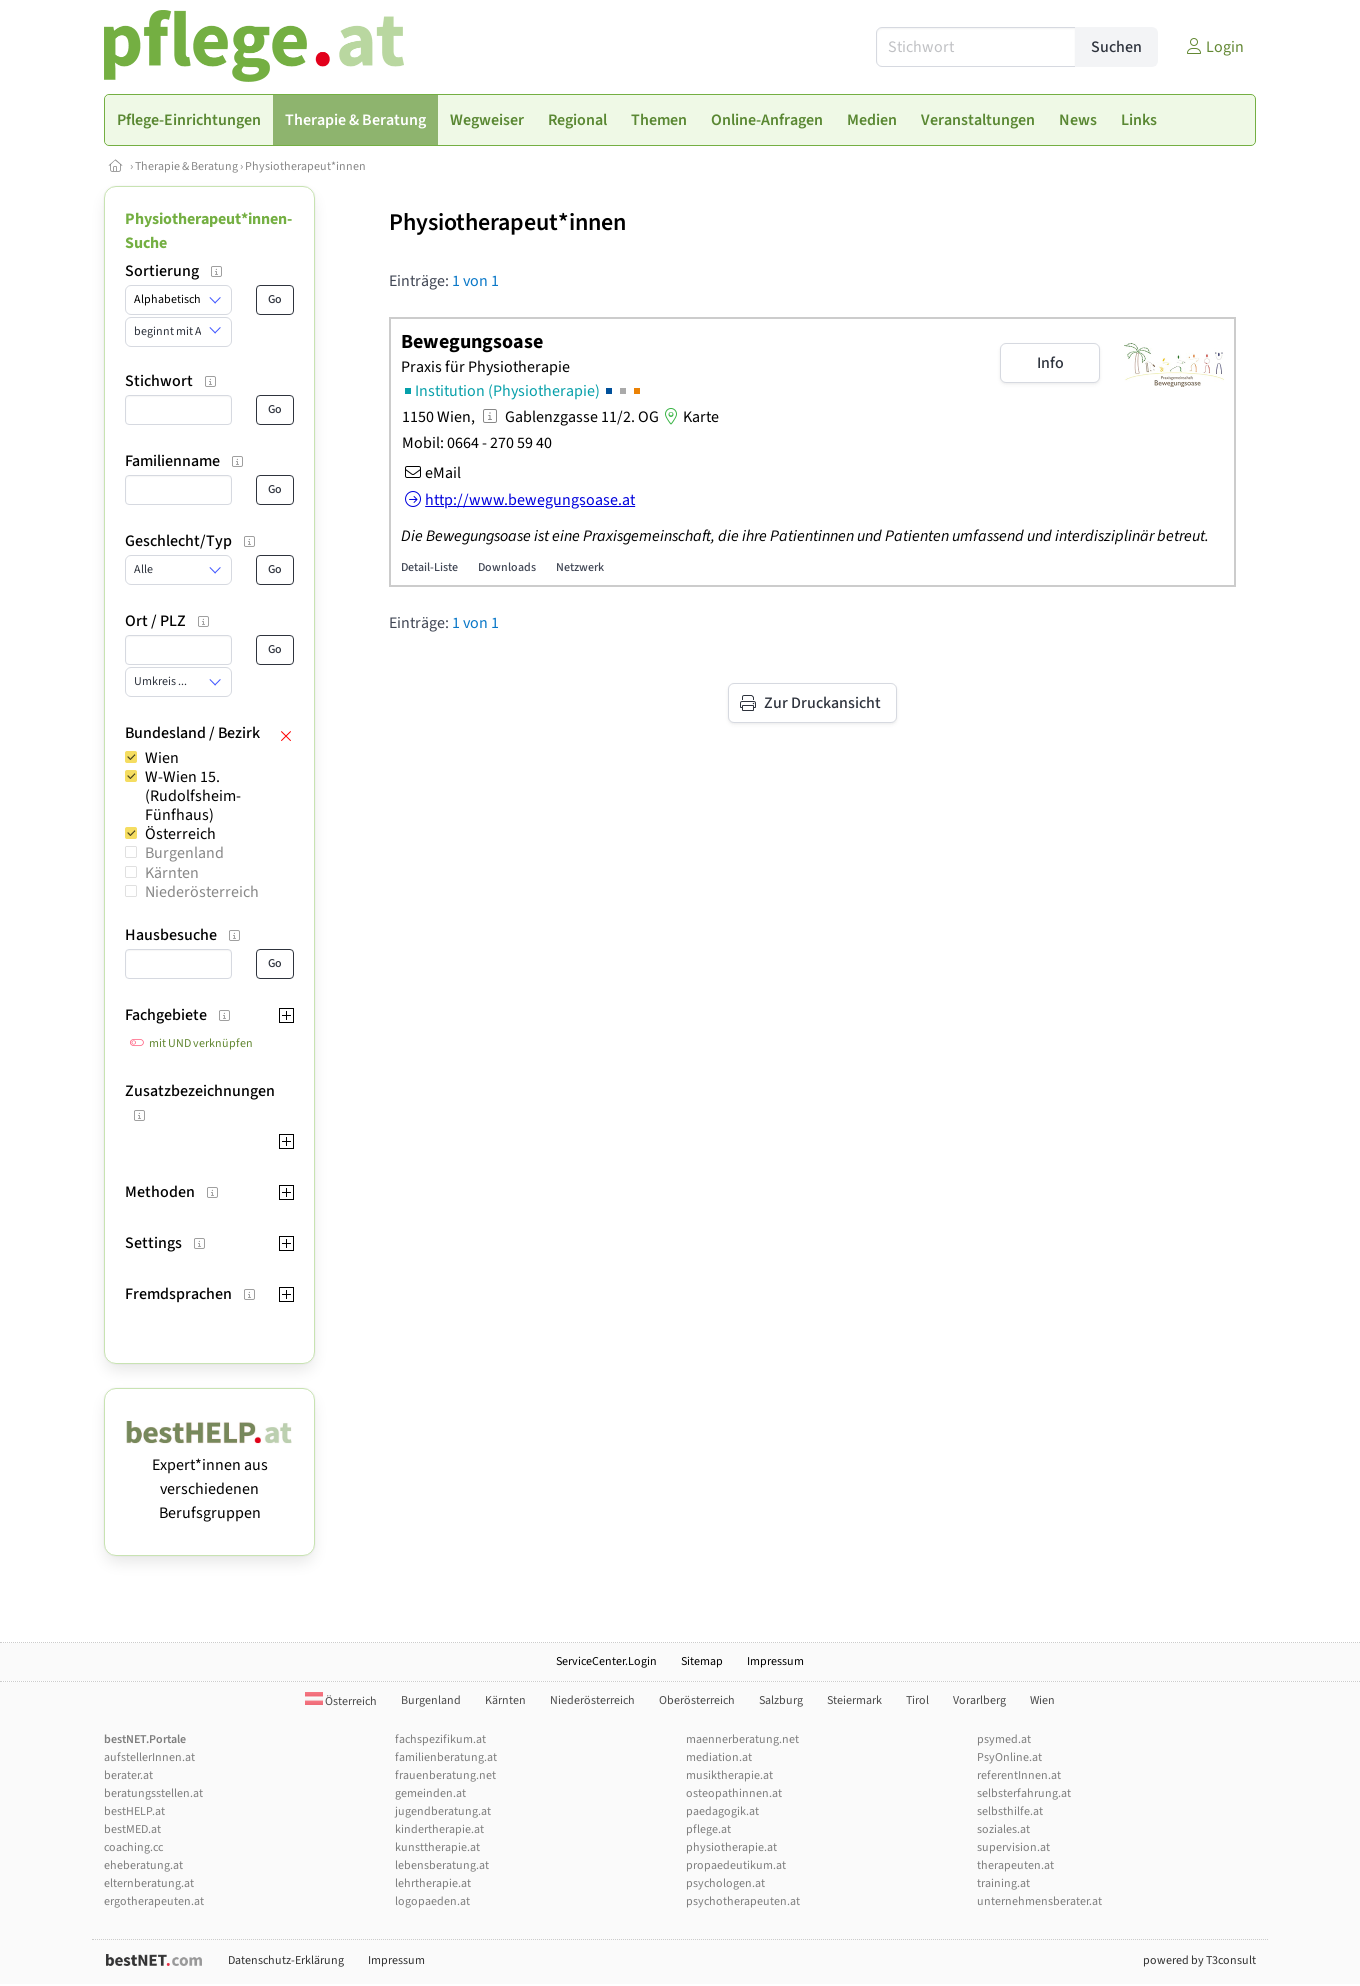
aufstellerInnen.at (149, 1757)
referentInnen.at (1019, 1775)
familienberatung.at (446, 1757)
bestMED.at (132, 1829)
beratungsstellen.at (153, 1793)
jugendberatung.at (443, 1811)
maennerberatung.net (742, 1739)
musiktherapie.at (729, 1775)
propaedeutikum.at (736, 1865)
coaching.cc (133, 1847)
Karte (689, 417)
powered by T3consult (1199, 1960)
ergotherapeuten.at (154, 1901)
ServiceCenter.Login (606, 1661)
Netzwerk (580, 567)
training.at (1003, 1883)
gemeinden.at (430, 1793)
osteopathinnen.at (734, 1793)
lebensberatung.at (442, 1865)
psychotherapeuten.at (743, 1901)
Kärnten (172, 873)
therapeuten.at (1015, 1865)
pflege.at (708, 1829)
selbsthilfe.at (1010, 1811)
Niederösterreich (202, 892)
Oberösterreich (697, 1700)
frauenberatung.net (445, 1775)
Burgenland (184, 853)
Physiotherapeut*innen (305, 166)
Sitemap (702, 1661)
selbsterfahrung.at (1024, 1793)
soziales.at (1003, 1829)
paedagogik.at (722, 1811)
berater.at (128, 1775)
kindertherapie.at (439, 1829)
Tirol (917, 1700)
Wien (162, 758)
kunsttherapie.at (437, 1847)
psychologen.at (725, 1883)
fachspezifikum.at (440, 1739)
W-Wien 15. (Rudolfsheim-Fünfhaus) (193, 796)
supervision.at (1013, 1847)
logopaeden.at (432, 1901)
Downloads (507, 567)
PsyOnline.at (1009, 1757)
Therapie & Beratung (186, 166)
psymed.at (1004, 1739)
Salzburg (781, 1700)
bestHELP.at (134, 1811)
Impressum (775, 1661)
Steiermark (854, 1700)
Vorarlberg (979, 1700)
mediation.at (719, 1757)
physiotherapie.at (731, 1847)
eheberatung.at (143, 1865)
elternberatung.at (149, 1883)
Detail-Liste (429, 567)
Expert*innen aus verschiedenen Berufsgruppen (209, 1477)
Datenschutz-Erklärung (286, 1960)
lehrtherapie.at (433, 1883)
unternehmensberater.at (1039, 1901)
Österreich (180, 834)
